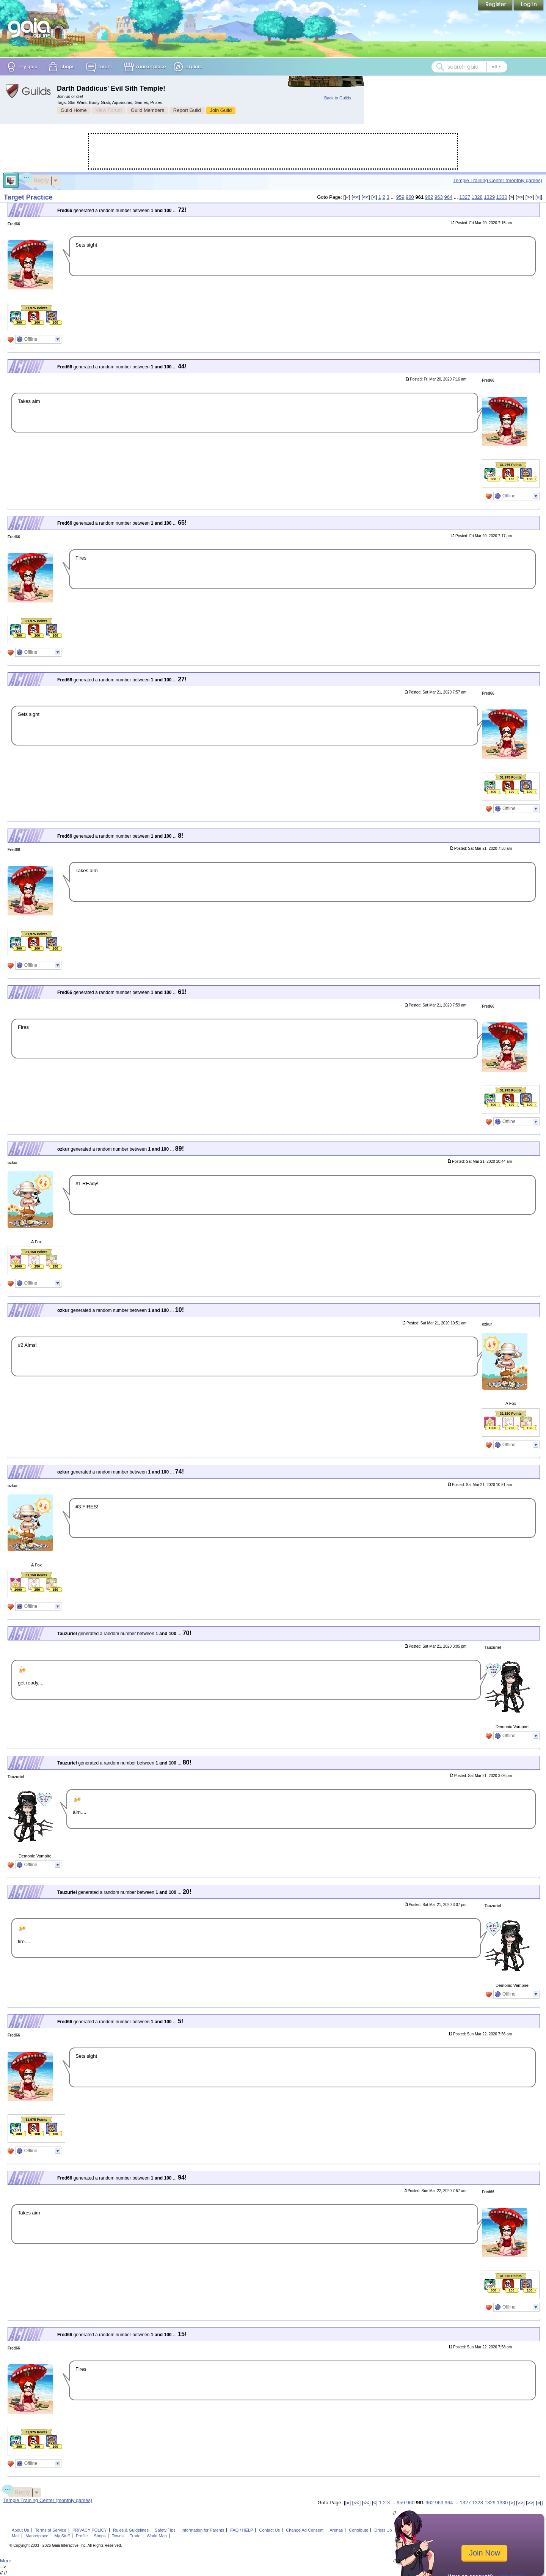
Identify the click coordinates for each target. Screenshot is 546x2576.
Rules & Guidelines (131, 2530)
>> (519, 197)
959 (400, 197)
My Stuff (62, 2536)
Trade (135, 2536)
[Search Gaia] (440, 66)
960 (410, 197)
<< (356, 197)
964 (448, 197)
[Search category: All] (496, 66)
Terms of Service (50, 2530)
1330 (501, 197)
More (5, 2560)
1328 (477, 197)
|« (347, 197)
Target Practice (28, 197)
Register (495, 5)
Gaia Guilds (28, 91)
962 (429, 197)
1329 (489, 197)
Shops (99, 2536)
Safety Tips (165, 2530)
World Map (157, 2536)
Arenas (336, 2530)
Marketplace (36, 2536)
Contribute (358, 2530)
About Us (20, 2530)
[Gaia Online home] (30, 28)
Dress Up (383, 2530)
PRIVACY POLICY (89, 2530)
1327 (464, 197)
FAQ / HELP (241, 2530)
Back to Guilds (337, 98)
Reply (38, 179)
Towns (118, 2536)
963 (439, 197)
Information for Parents (203, 2530)
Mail (15, 2536)
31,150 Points (36, 1252)
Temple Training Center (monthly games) (497, 180)
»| (539, 197)
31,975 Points (36, 308)
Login (528, 5)
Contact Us (269, 2530)
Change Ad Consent (304, 2530)
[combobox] (469, 66)
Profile (82, 2536)
